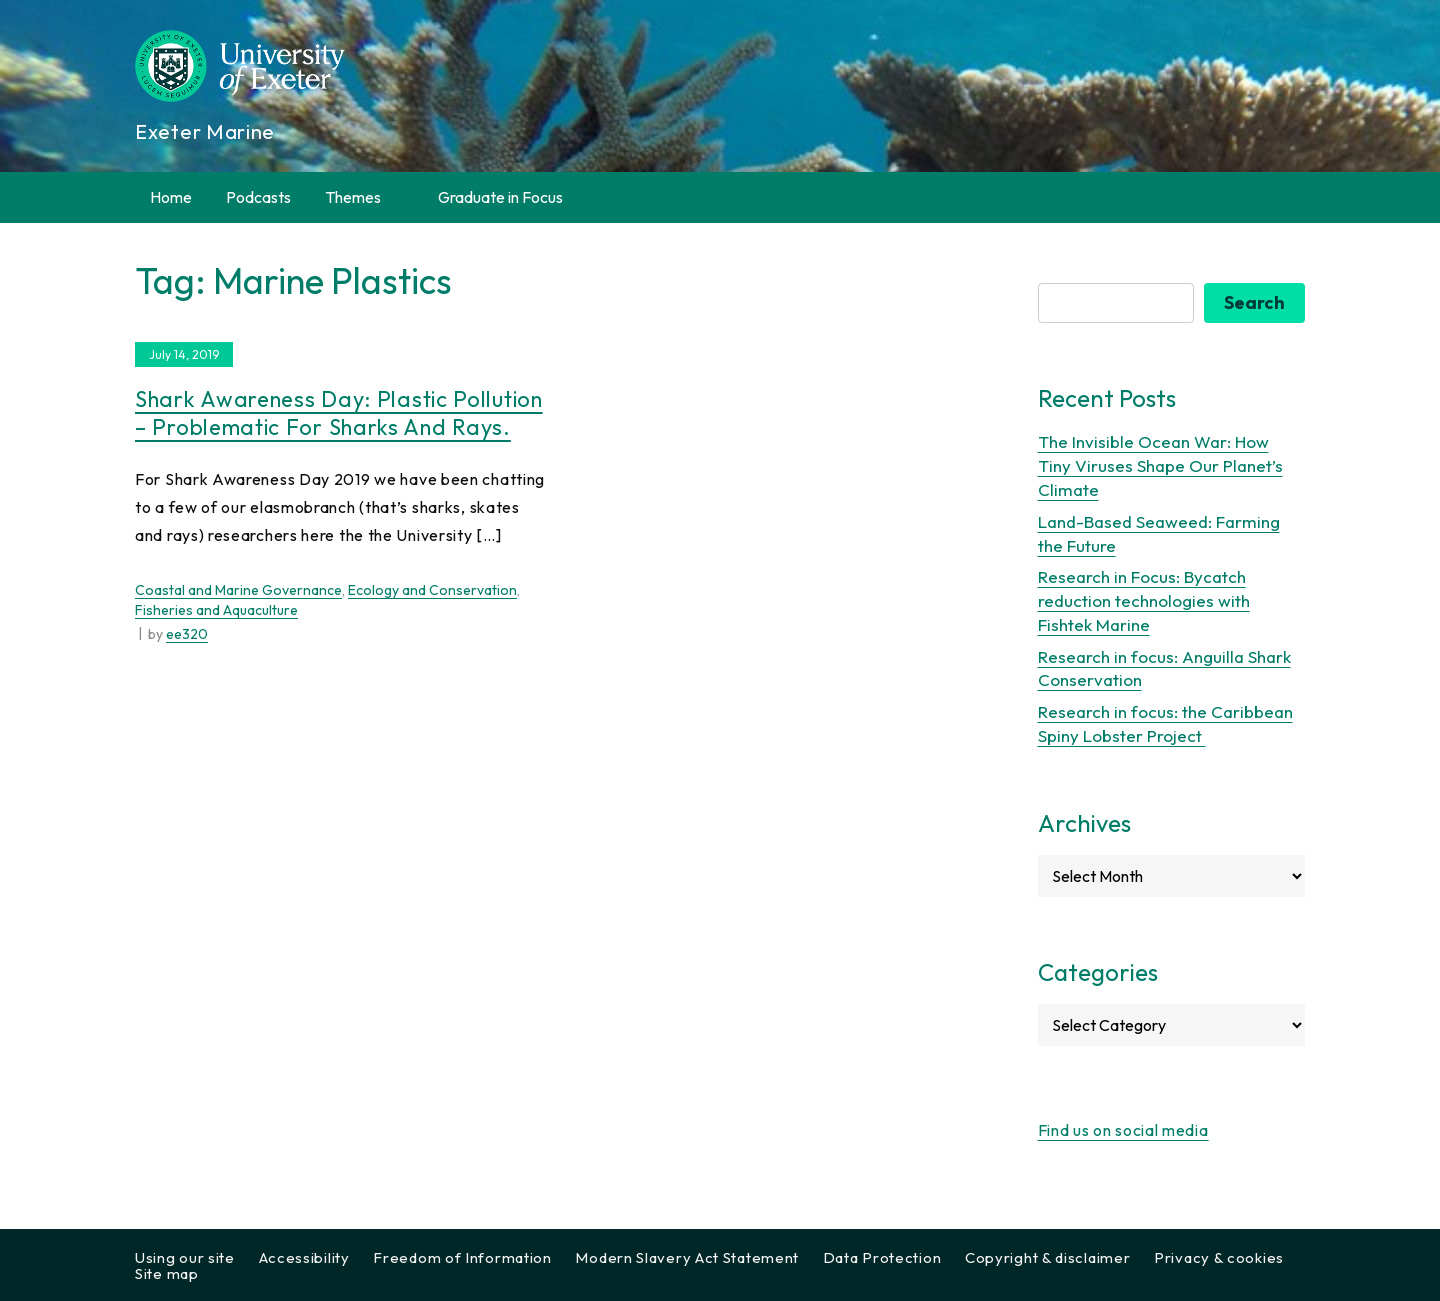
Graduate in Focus (500, 197)
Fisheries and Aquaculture (216, 610)
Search (1254, 302)
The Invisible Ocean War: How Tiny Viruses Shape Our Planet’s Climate (1160, 465)
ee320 (187, 634)
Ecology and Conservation (432, 590)
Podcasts (258, 197)
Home (171, 197)
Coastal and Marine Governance (238, 590)
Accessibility (304, 1257)
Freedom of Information (462, 1257)
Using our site (185, 1257)
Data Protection (882, 1257)
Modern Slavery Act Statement (687, 1257)
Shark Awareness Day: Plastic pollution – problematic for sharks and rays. (339, 413)
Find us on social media (1123, 1130)
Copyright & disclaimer (1047, 1257)
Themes (364, 197)
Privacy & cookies (1219, 1257)
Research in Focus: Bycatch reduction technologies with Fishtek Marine (1144, 600)
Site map (167, 1273)
